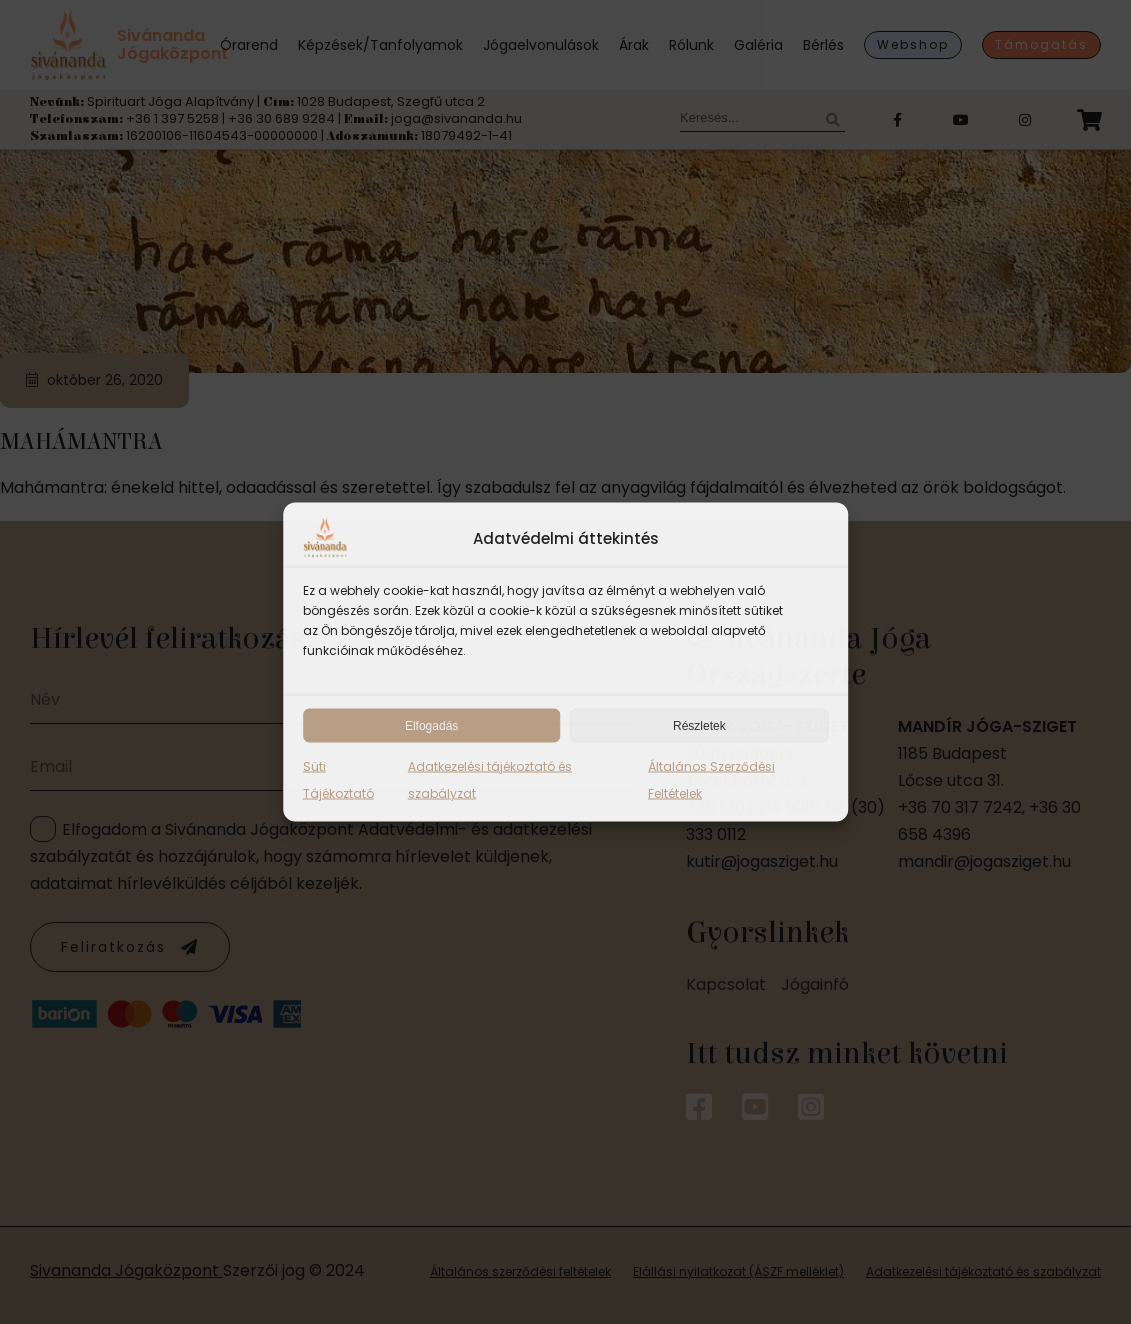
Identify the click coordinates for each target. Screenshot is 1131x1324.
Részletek (699, 726)
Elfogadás (431, 726)
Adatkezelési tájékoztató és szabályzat (490, 780)
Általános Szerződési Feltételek (711, 780)
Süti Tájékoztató (338, 780)
